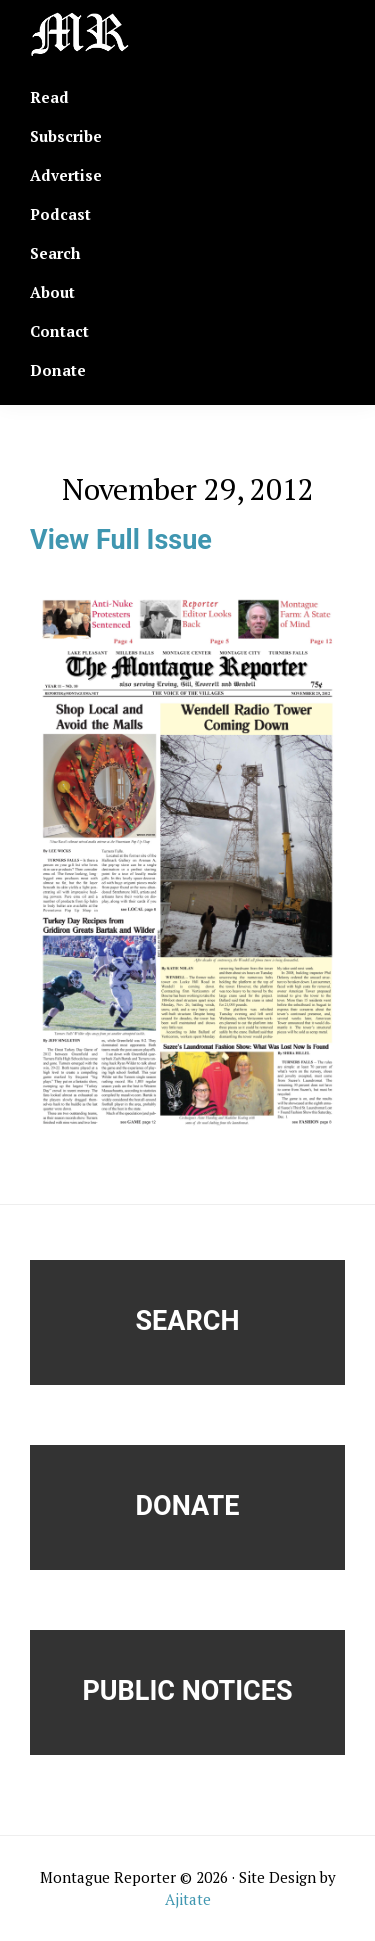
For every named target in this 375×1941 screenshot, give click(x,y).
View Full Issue (121, 540)
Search (188, 1321)
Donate (188, 1506)
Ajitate (188, 1899)
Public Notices (187, 1691)
